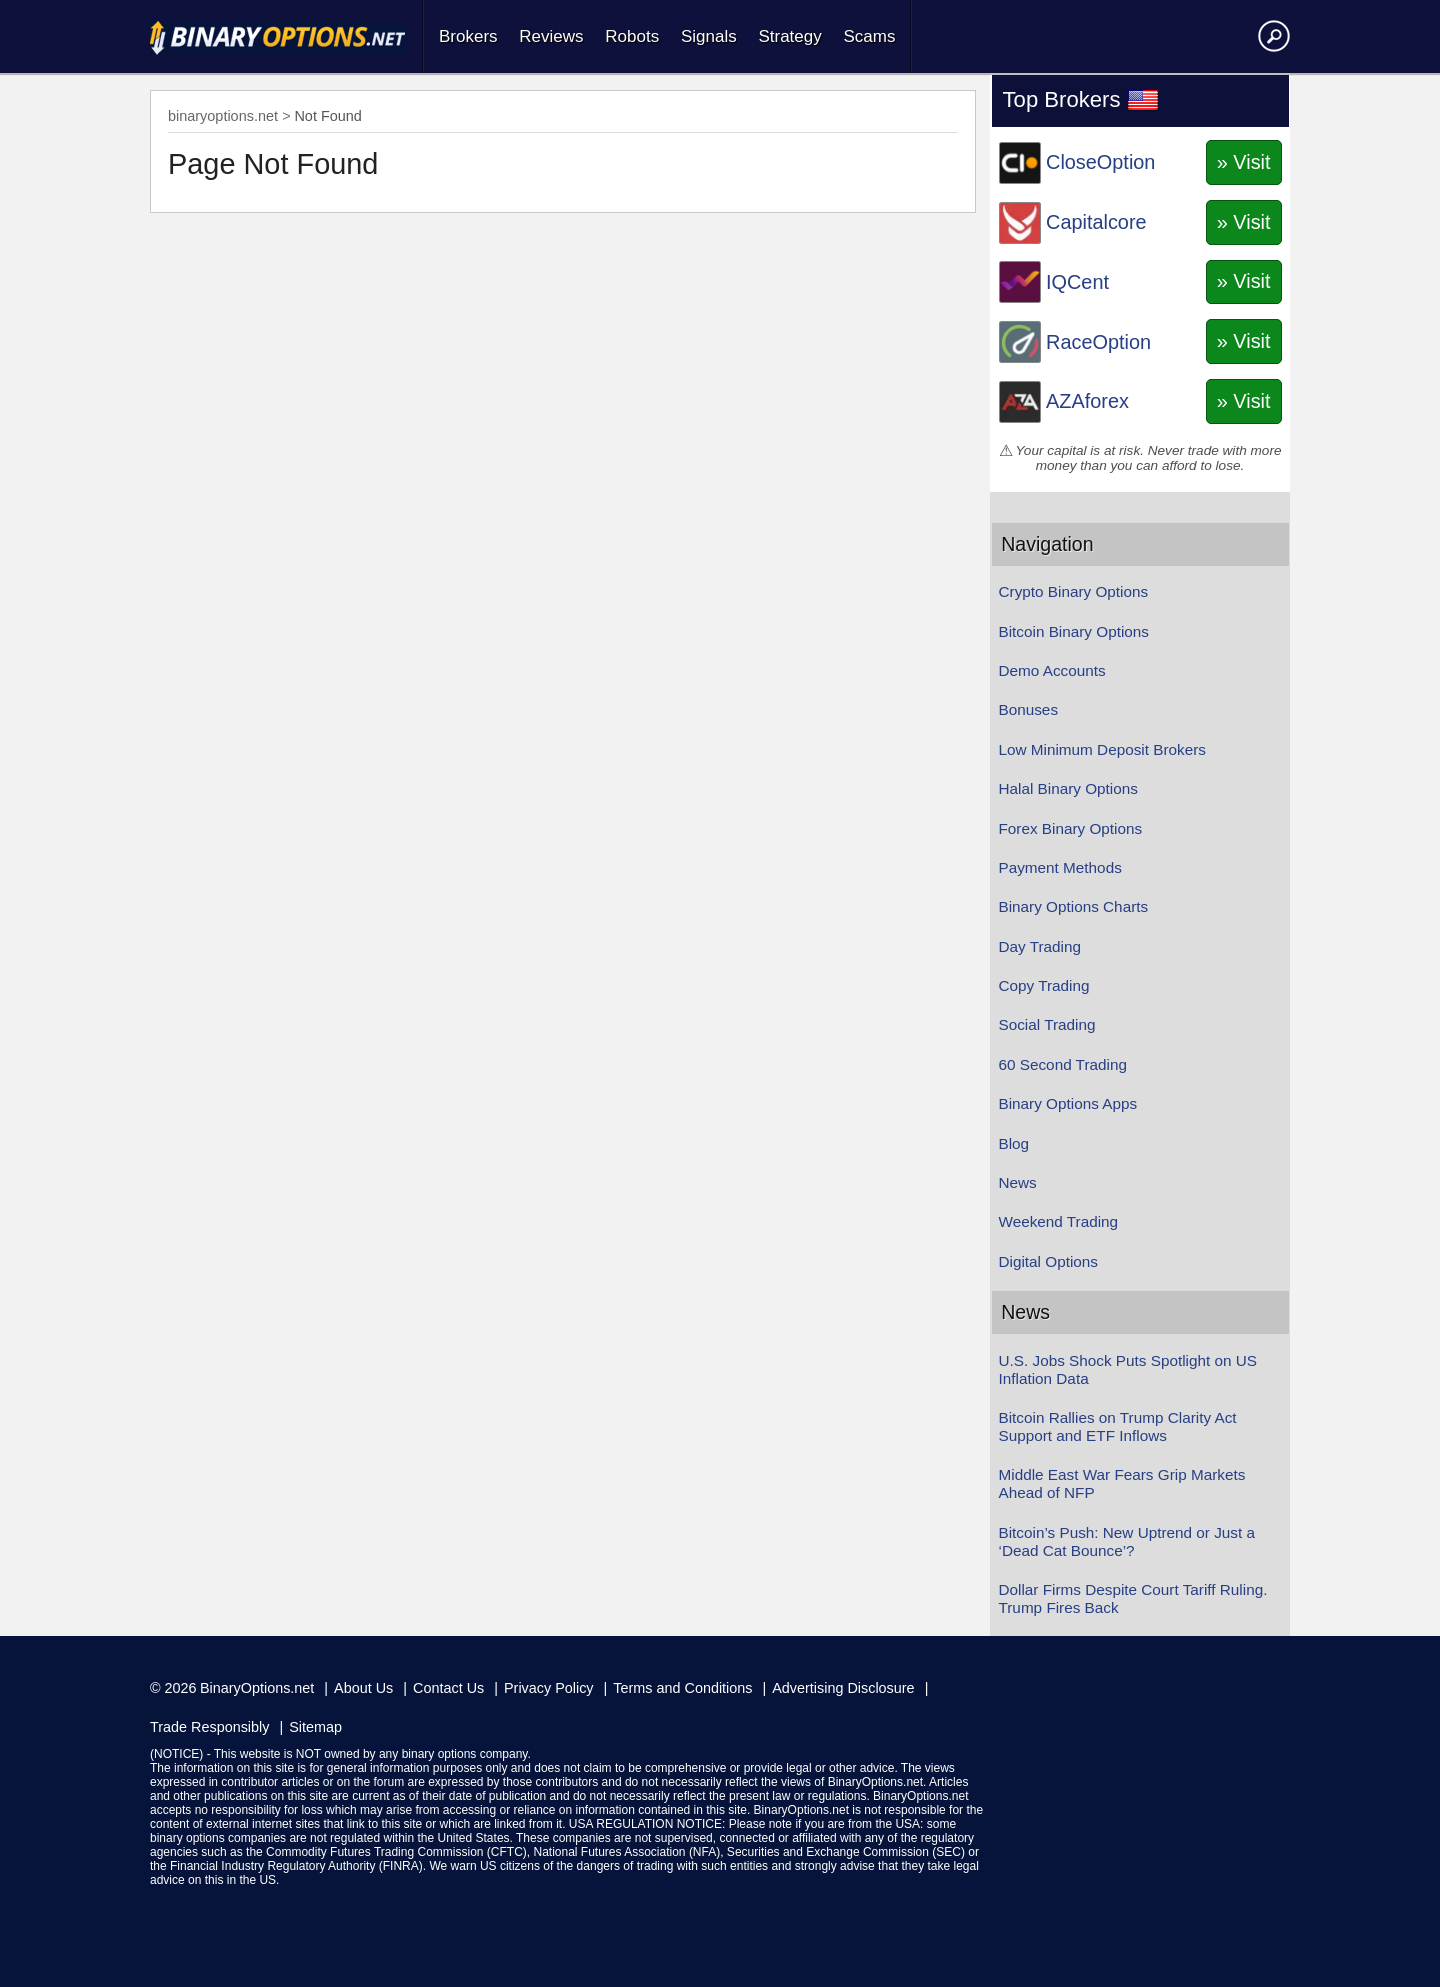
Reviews (551, 36)
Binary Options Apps (1068, 1103)
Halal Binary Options (1068, 788)
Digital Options (1048, 1261)
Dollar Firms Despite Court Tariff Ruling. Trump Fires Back (1133, 1598)
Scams (869, 36)
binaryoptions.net (223, 116)
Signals (709, 36)
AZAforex (1087, 401)
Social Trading (1047, 1024)
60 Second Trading (1063, 1064)
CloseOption (1100, 162)
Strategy (789, 36)
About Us (363, 1688)
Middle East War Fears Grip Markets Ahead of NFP (1122, 1483)
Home (277, 38)
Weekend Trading (1059, 1221)
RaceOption (1098, 342)
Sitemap (315, 1727)
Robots (632, 36)
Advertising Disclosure (843, 1688)
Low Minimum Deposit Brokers (1102, 749)
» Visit (1244, 162)
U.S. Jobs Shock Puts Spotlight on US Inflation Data (1128, 1369)
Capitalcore (1096, 222)
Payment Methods (1060, 867)
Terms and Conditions (682, 1688)
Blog (1014, 1143)
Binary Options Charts (1074, 906)
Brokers (468, 36)
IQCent (1077, 282)
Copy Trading (1044, 985)
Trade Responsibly (209, 1727)
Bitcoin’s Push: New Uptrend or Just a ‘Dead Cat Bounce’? (1127, 1541)
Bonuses (1029, 709)
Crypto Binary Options (1074, 591)
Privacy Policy (549, 1688)
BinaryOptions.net (257, 1688)
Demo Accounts (1052, 670)
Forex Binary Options (1071, 828)
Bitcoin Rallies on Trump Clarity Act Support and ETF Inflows (1118, 1426)
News (1018, 1182)
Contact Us (448, 1688)
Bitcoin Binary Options (1074, 631)
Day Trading (1040, 946)
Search (1270, 35)
